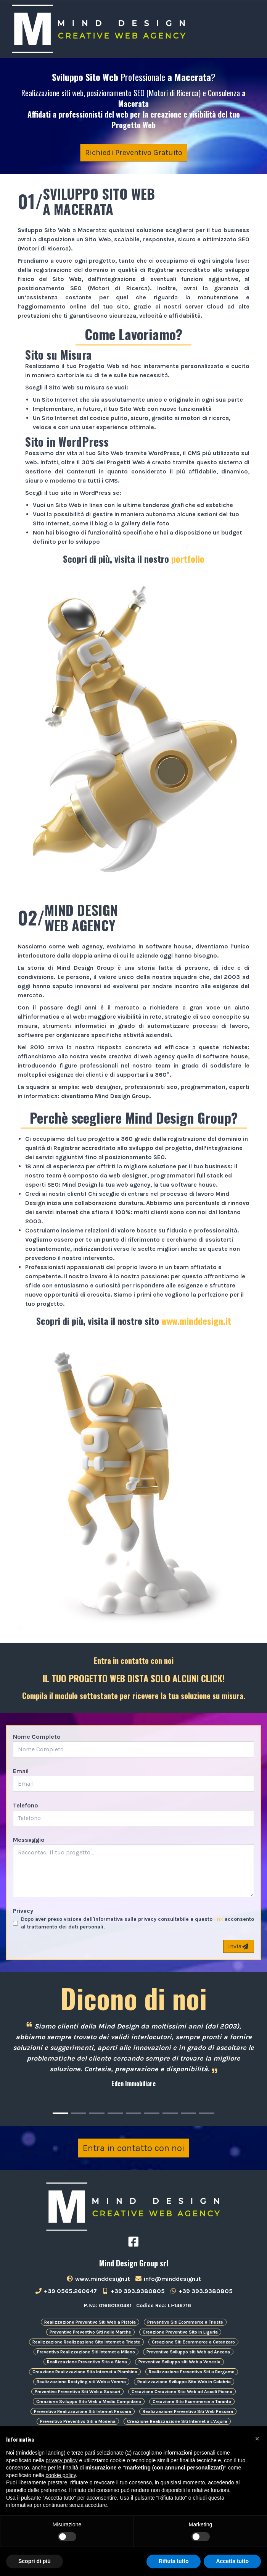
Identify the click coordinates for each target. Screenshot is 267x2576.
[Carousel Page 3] (97, 2113)
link (218, 1919)
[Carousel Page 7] (170, 2113)
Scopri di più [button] (34, 2561)
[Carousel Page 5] (133, 2113)
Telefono (25, 1805)
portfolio (187, 558)
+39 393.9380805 (133, 2291)
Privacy (23, 1910)
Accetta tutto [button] (232, 2561)
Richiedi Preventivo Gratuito (133, 152)
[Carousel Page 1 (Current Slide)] (60, 2113)
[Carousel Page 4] (115, 2113)
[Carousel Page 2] (78, 2113)
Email (21, 1771)
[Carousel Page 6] (151, 2113)
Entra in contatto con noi (133, 2148)
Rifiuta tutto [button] (174, 2561)
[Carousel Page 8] (188, 2113)
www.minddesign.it (196, 1321)
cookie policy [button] (61, 2475)
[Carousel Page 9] (206, 2113)
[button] (257, 2438)
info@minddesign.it (168, 2278)
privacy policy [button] (62, 2460)
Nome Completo (37, 1736)
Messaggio (29, 1839)
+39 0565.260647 (66, 2291)
